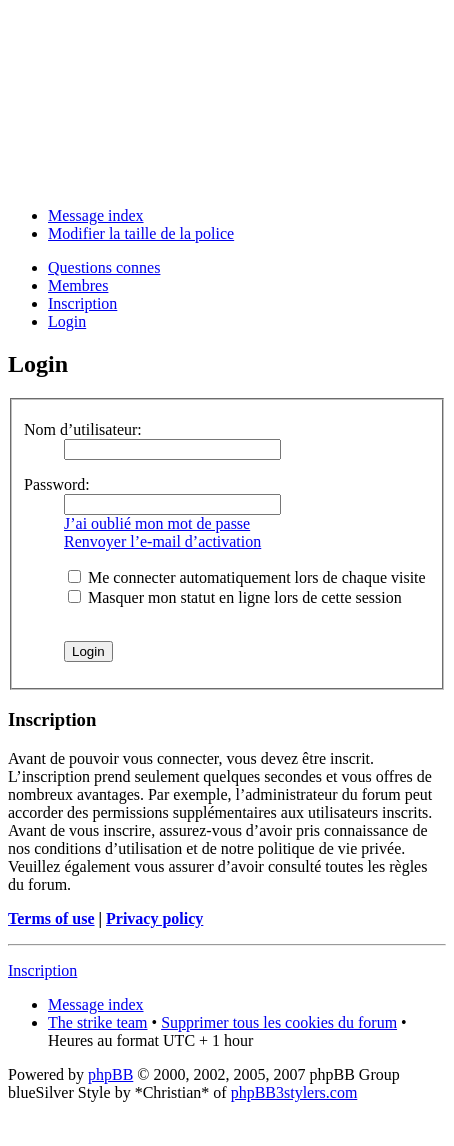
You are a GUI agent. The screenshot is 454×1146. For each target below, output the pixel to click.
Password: (57, 484)
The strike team (98, 1022)
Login (67, 321)
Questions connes (104, 267)
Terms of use (51, 918)
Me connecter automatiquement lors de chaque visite (247, 577)
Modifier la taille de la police (141, 233)
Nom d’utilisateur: (83, 429)
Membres (78, 285)
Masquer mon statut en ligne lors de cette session (235, 597)
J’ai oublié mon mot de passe (157, 523)
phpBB (110, 1074)
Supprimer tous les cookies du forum (279, 1022)
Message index (96, 215)
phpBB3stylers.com (294, 1092)
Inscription (82, 303)
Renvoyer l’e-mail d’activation (162, 541)
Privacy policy (154, 918)
